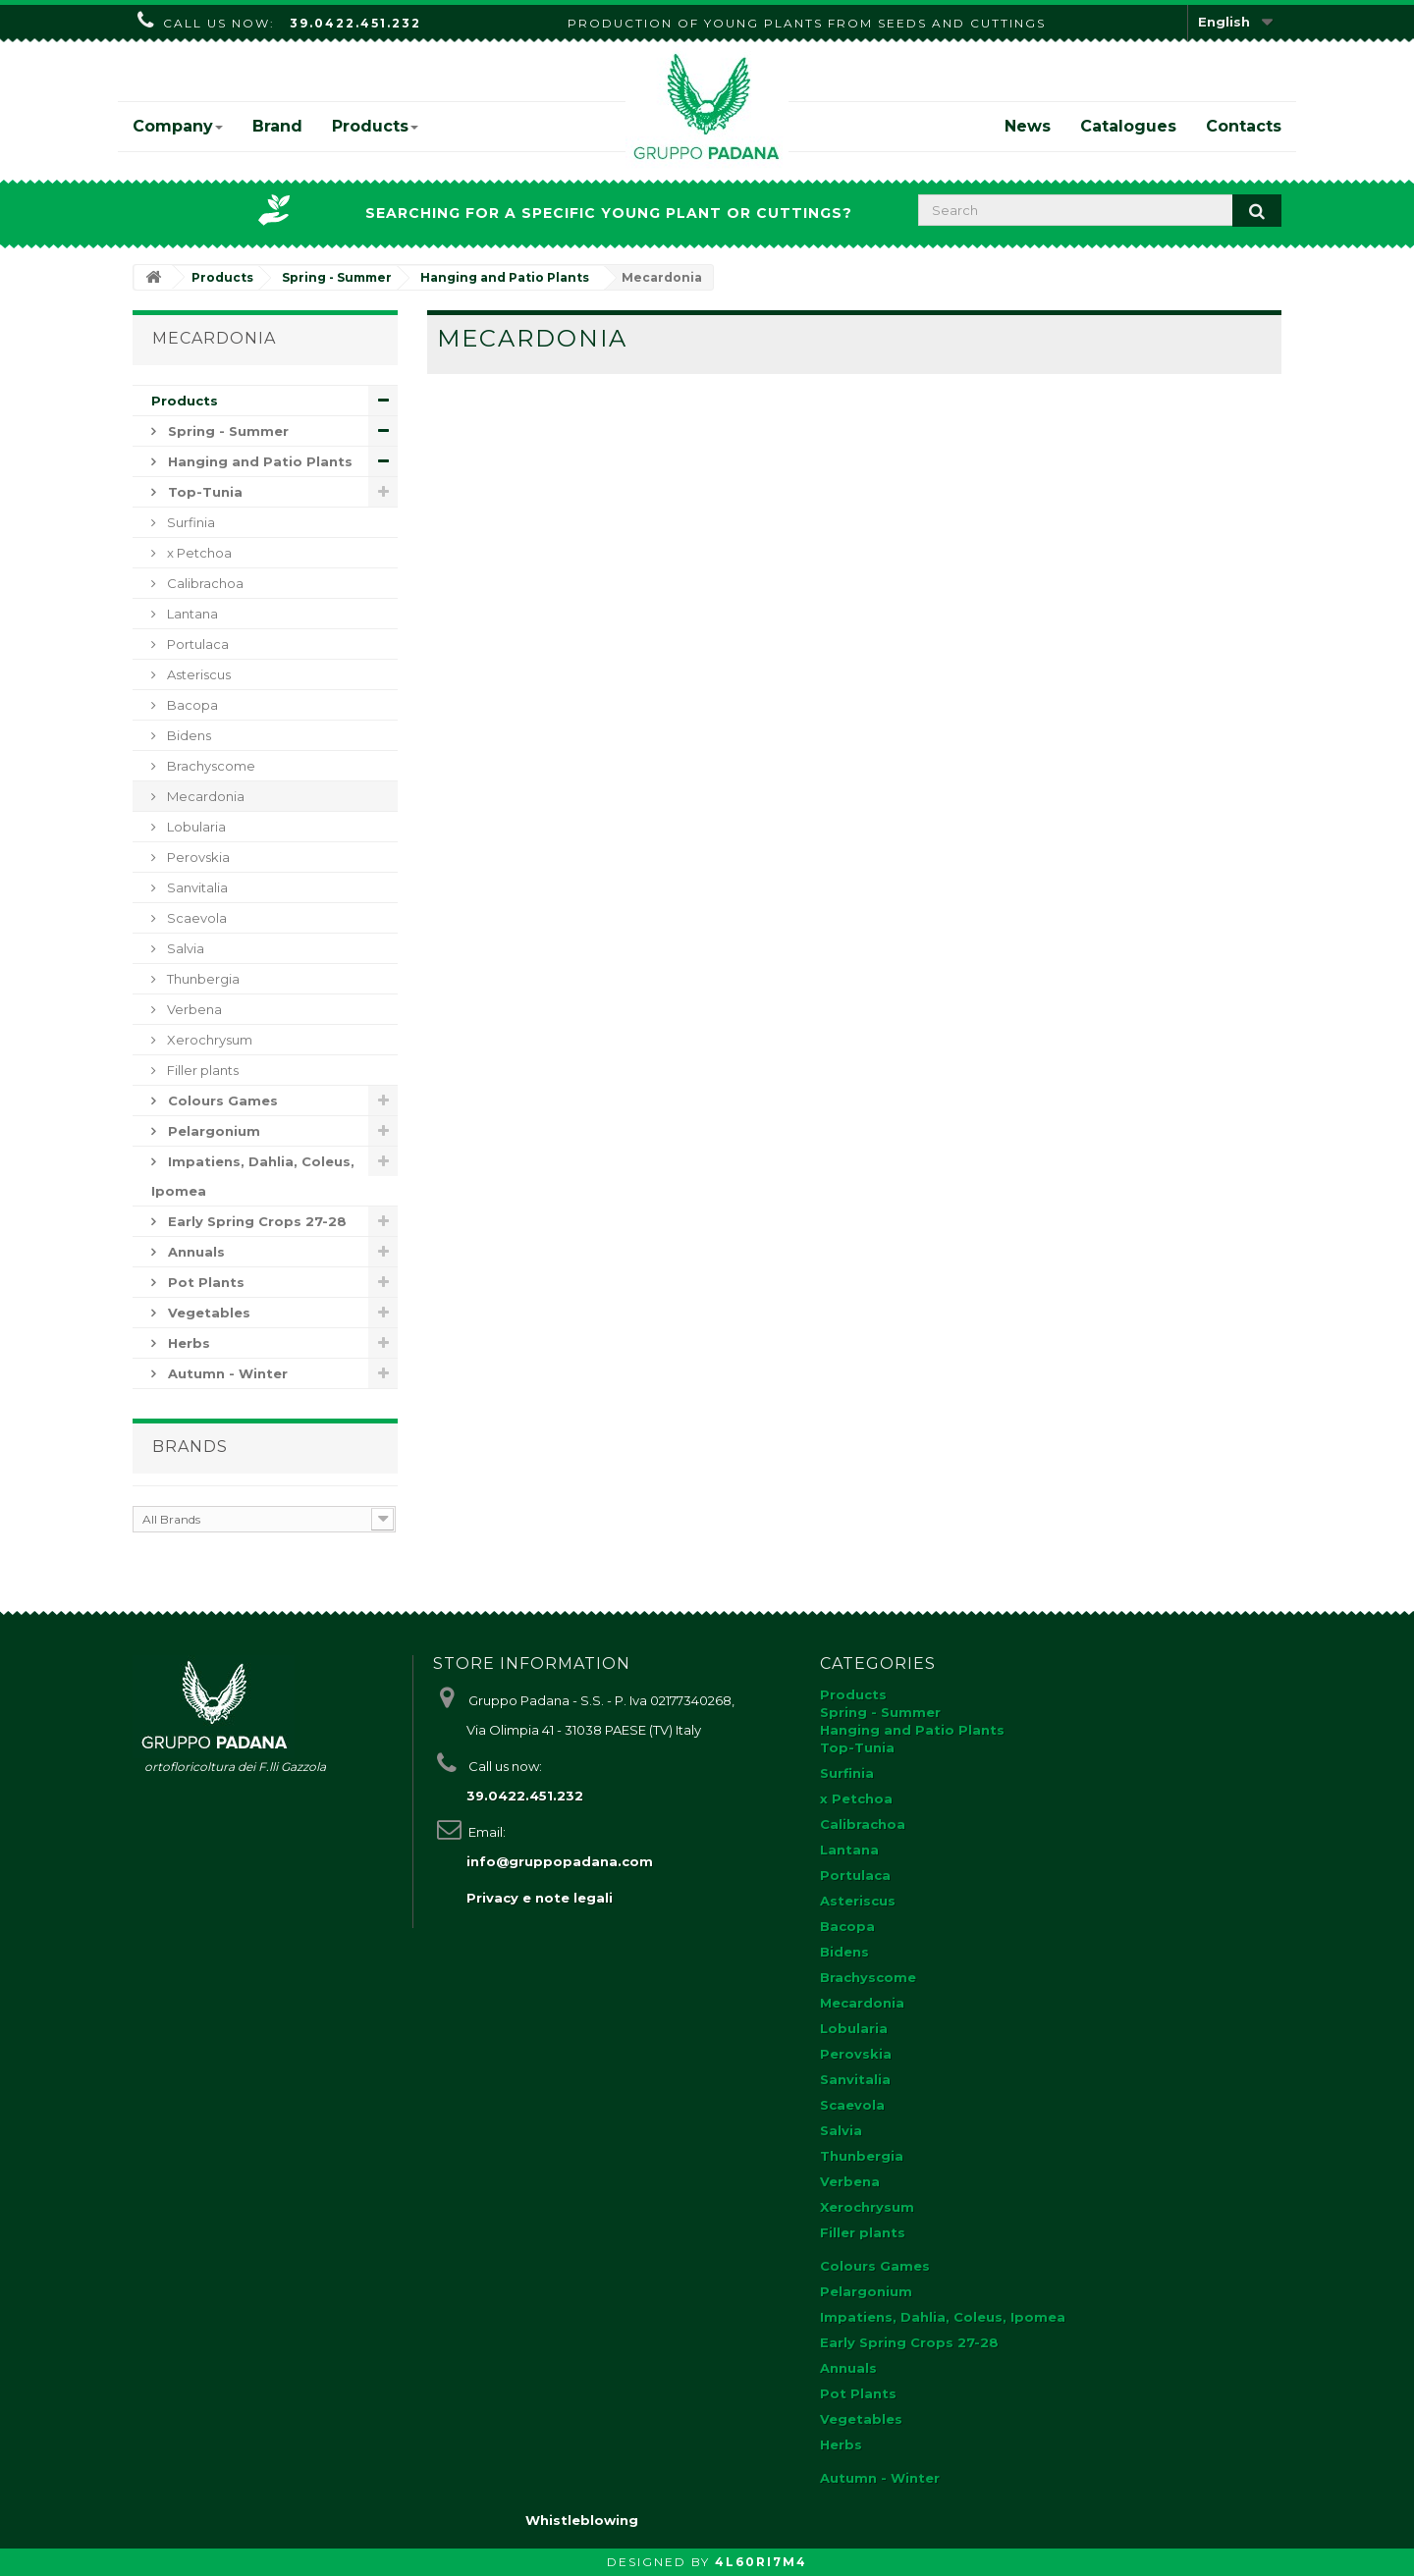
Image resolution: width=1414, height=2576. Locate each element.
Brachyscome (209, 766)
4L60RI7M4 (761, 2561)
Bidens (187, 735)
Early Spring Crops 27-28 (255, 1221)
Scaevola (195, 918)
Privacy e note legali (539, 1897)
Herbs (187, 1343)
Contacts (1243, 126)
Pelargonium (212, 1131)
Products (375, 126)
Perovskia (197, 857)
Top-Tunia (203, 492)
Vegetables (207, 1312)
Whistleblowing (581, 2520)
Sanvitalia (196, 887)
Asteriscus (197, 674)
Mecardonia (204, 796)
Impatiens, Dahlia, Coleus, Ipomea (252, 1176)
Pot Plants (204, 1282)
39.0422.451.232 (355, 23)
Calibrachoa (204, 583)
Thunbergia (202, 979)
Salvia (184, 948)
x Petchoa (198, 553)
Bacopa (191, 705)
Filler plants (201, 1070)
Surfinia (189, 522)
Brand (277, 126)
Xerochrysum (208, 1039)
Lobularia (195, 826)
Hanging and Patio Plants (258, 461)
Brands (190, 1446)
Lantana (191, 613)
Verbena (193, 1009)
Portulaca (196, 644)
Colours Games (221, 1100)
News (1028, 126)
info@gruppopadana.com (559, 1861)
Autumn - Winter (226, 1373)
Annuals (194, 1252)
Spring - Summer (226, 431)
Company (178, 126)
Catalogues (1128, 126)
